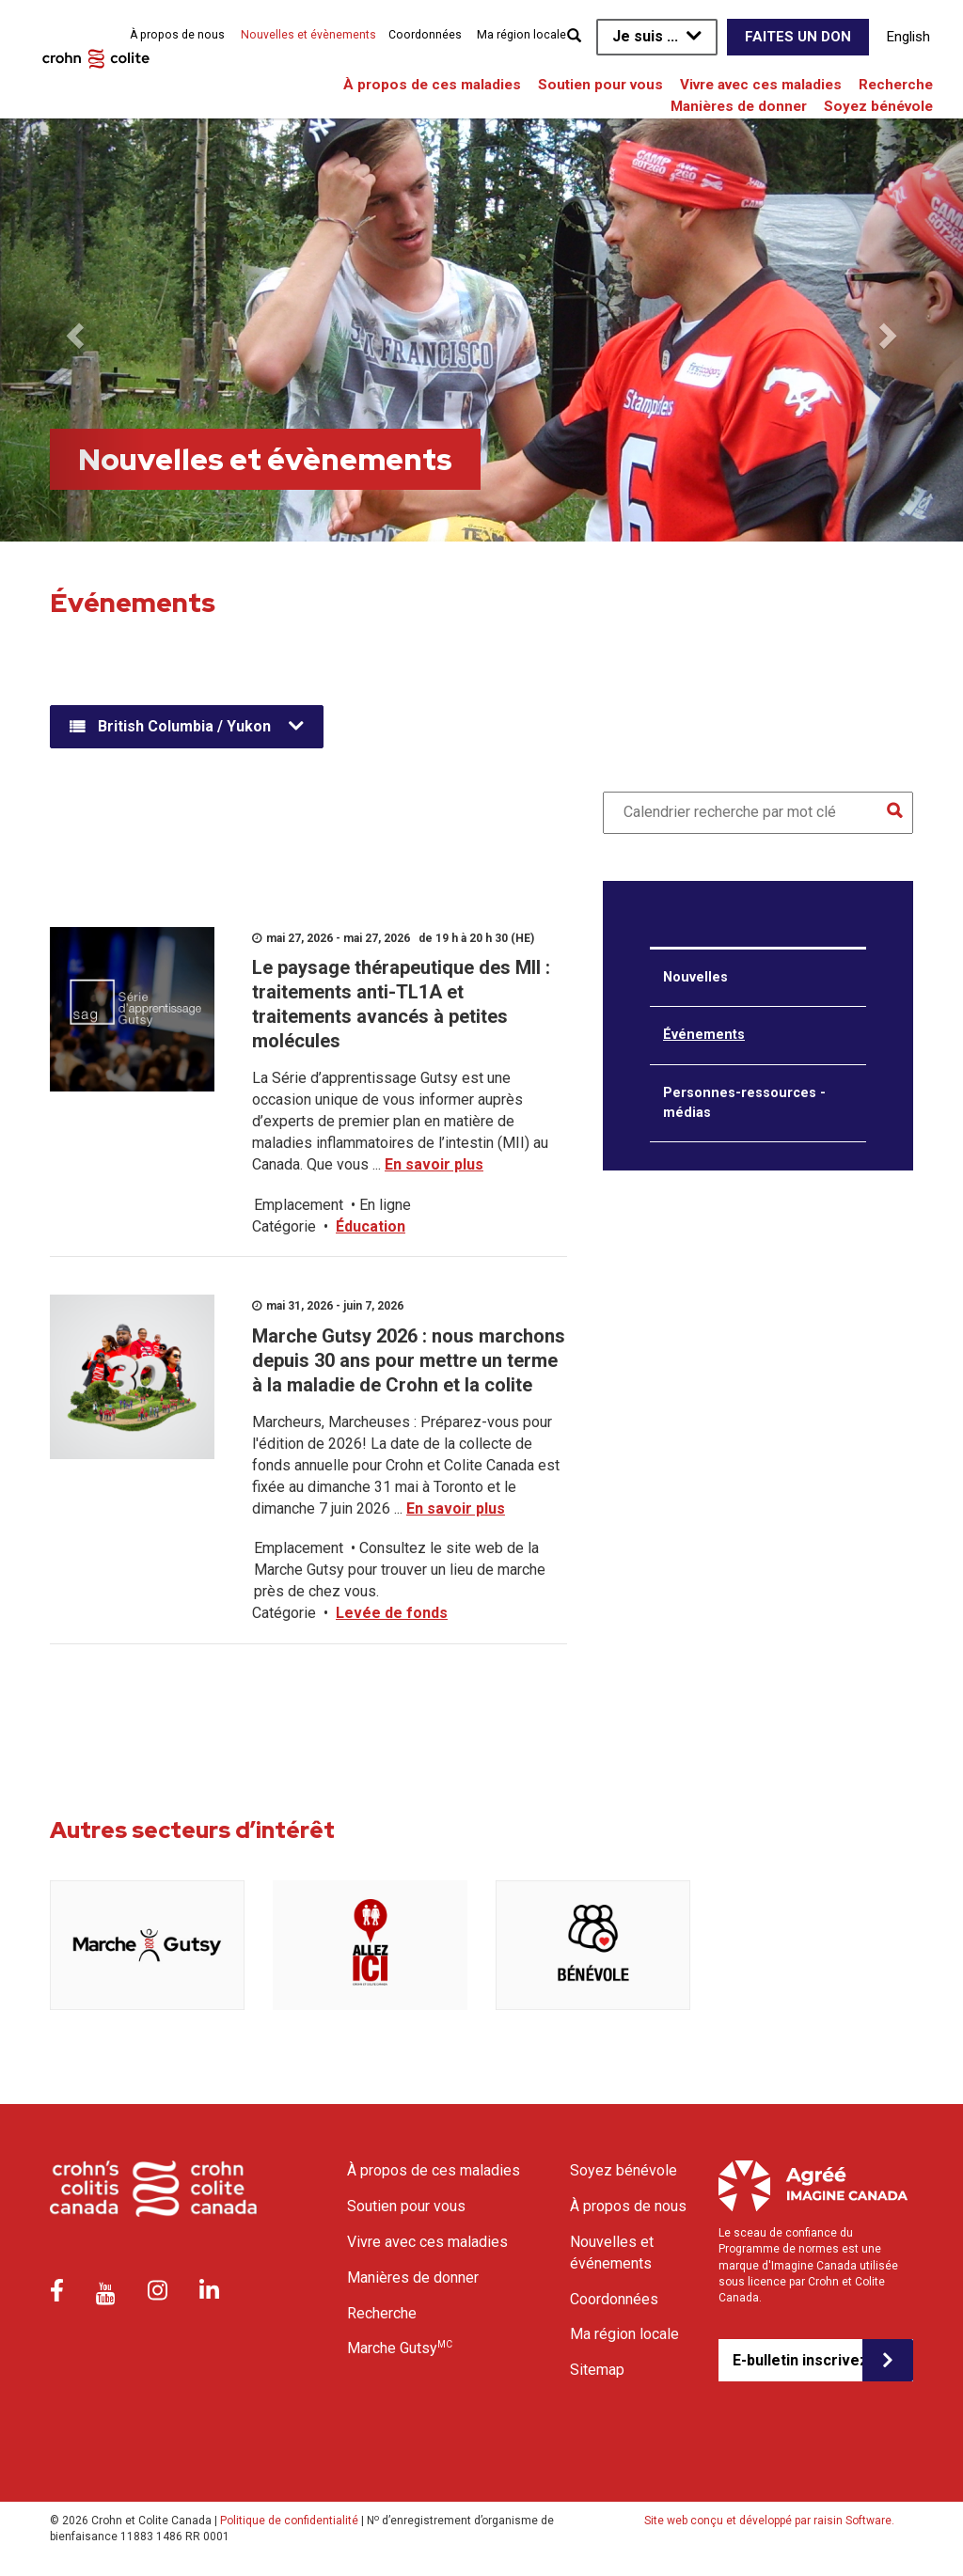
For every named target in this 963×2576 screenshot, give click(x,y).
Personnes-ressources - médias (744, 1103)
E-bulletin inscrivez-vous (797, 2360)
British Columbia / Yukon (184, 726)
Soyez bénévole (878, 106)
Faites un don (798, 36)
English (908, 36)
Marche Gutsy (399, 2347)
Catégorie (284, 1226)
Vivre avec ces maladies (761, 84)
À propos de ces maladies (432, 84)
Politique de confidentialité (289, 2520)
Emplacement (298, 1205)
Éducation (370, 1226)
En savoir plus (434, 1164)
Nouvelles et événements (612, 2252)
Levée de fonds (392, 1613)
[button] (72, 330)
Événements (704, 1035)
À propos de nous (177, 34)
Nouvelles (695, 977)
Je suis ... (645, 36)
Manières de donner (739, 106)
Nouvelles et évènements (308, 34)
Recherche (896, 84)
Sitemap (597, 2370)
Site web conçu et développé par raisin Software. (769, 2520)
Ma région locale (521, 34)
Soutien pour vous (600, 84)
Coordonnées (425, 34)
